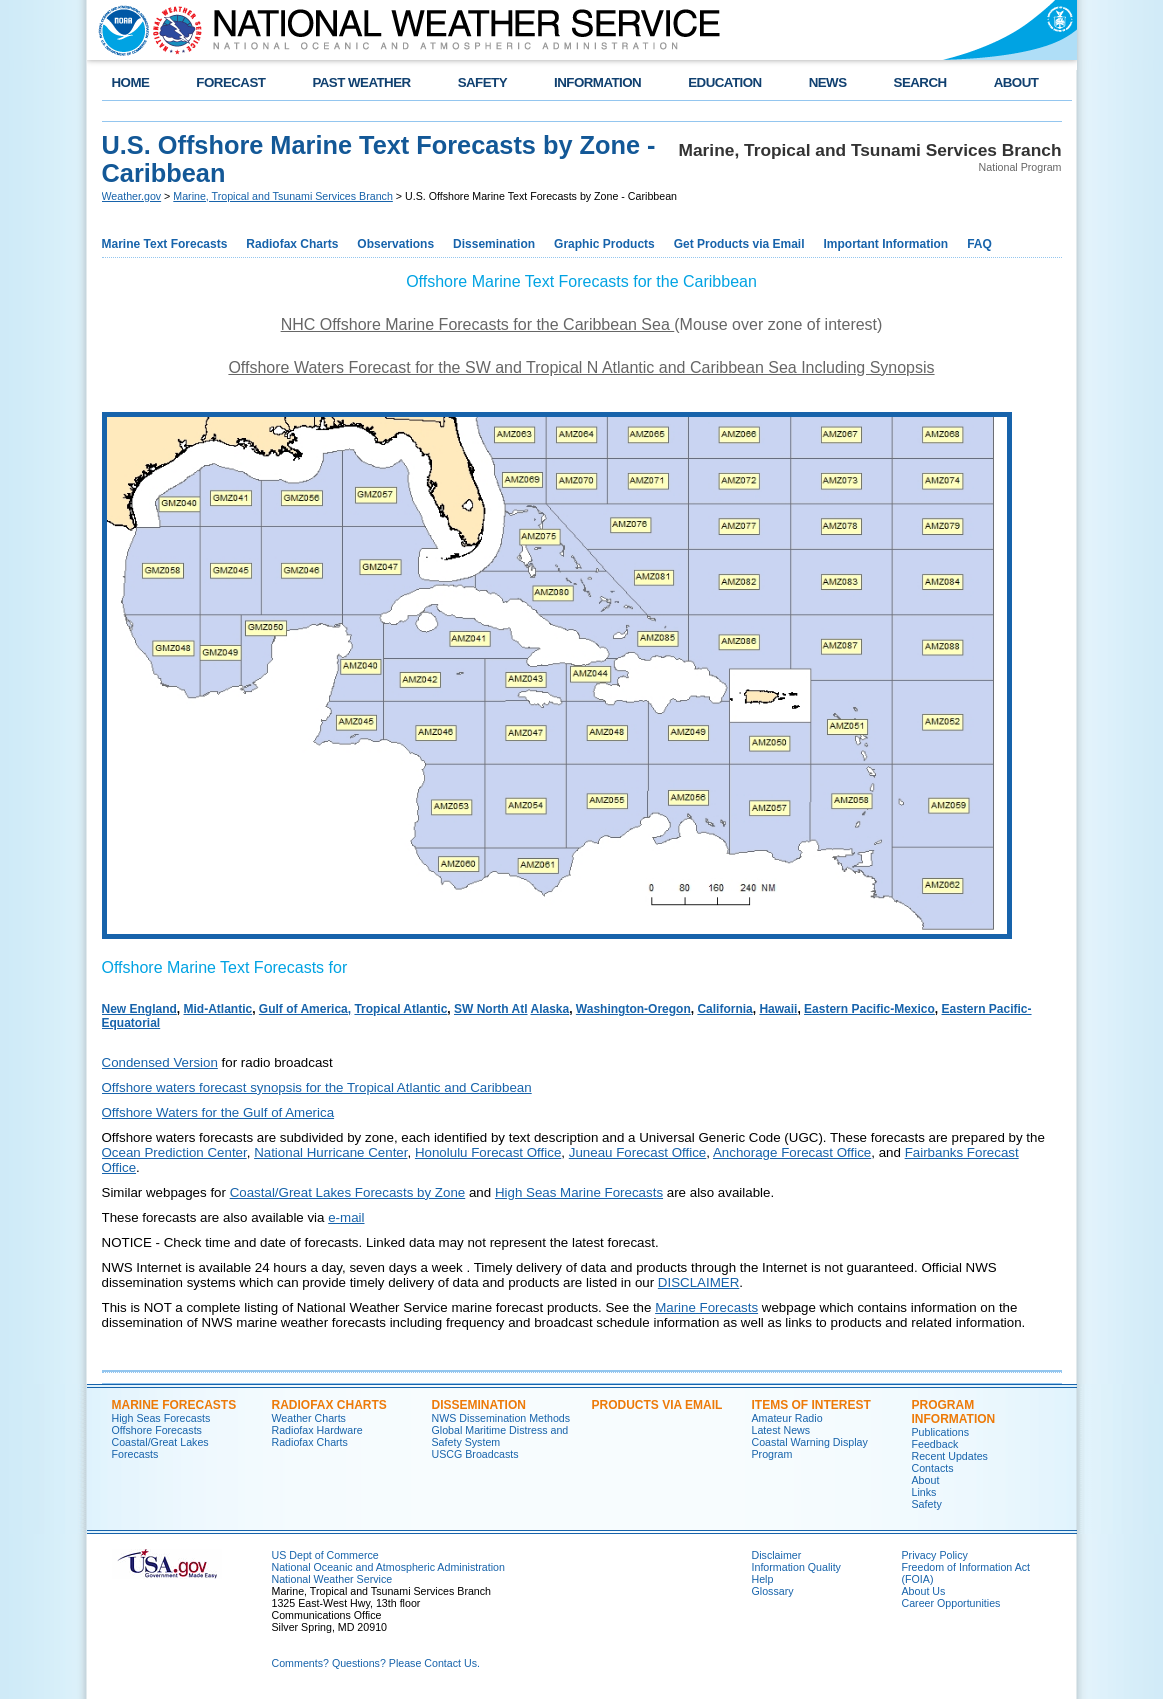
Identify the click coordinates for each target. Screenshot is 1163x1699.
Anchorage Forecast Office (792, 1152)
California (724, 1009)
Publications (940, 1432)
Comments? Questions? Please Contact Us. (376, 1663)
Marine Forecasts (706, 1307)
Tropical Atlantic (400, 1009)
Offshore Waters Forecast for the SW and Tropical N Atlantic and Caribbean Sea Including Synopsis (581, 367)
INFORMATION (597, 82)
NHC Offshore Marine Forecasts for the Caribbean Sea (478, 324)
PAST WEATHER (361, 82)
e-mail (346, 1217)
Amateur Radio (787, 1418)
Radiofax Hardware (317, 1430)
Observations (395, 244)
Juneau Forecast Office (638, 1152)
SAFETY (482, 82)
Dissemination (494, 244)
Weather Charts (309, 1418)
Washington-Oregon (633, 1009)
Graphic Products (604, 244)
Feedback (935, 1444)
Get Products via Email (739, 244)
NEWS (828, 82)
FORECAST (230, 82)
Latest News (781, 1430)
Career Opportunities (951, 1603)
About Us (924, 1591)
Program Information (954, 1412)
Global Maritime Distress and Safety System (500, 1436)
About (926, 1480)
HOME (131, 82)
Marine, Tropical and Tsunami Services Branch (283, 196)
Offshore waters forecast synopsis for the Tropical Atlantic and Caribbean (317, 1087)
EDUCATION (724, 82)
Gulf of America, (305, 1009)
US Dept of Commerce (325, 1555)
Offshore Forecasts (157, 1430)
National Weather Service (332, 1579)
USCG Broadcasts (475, 1454)
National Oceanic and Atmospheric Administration (388, 1567)
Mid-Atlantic (218, 1009)
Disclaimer (777, 1555)
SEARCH (920, 82)
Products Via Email (657, 1405)
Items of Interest (811, 1405)
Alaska (549, 1009)
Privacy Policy (935, 1555)
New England (139, 1009)
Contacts (933, 1468)
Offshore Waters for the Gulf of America (218, 1112)
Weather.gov (132, 196)
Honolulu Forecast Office (488, 1152)
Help (763, 1579)
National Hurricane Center (330, 1152)
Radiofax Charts (292, 244)
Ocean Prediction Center (174, 1152)
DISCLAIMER (698, 1282)
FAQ (979, 244)
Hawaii (778, 1009)
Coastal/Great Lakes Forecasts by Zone (348, 1192)
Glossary (773, 1591)
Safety (927, 1504)
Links (924, 1492)
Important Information (886, 244)
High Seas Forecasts (161, 1418)
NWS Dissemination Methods (501, 1418)
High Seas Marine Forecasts (579, 1192)
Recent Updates (950, 1456)
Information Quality (796, 1567)
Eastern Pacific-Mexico (869, 1009)
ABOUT (1016, 82)
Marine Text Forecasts (165, 244)
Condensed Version (160, 1062)
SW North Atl (491, 1009)
